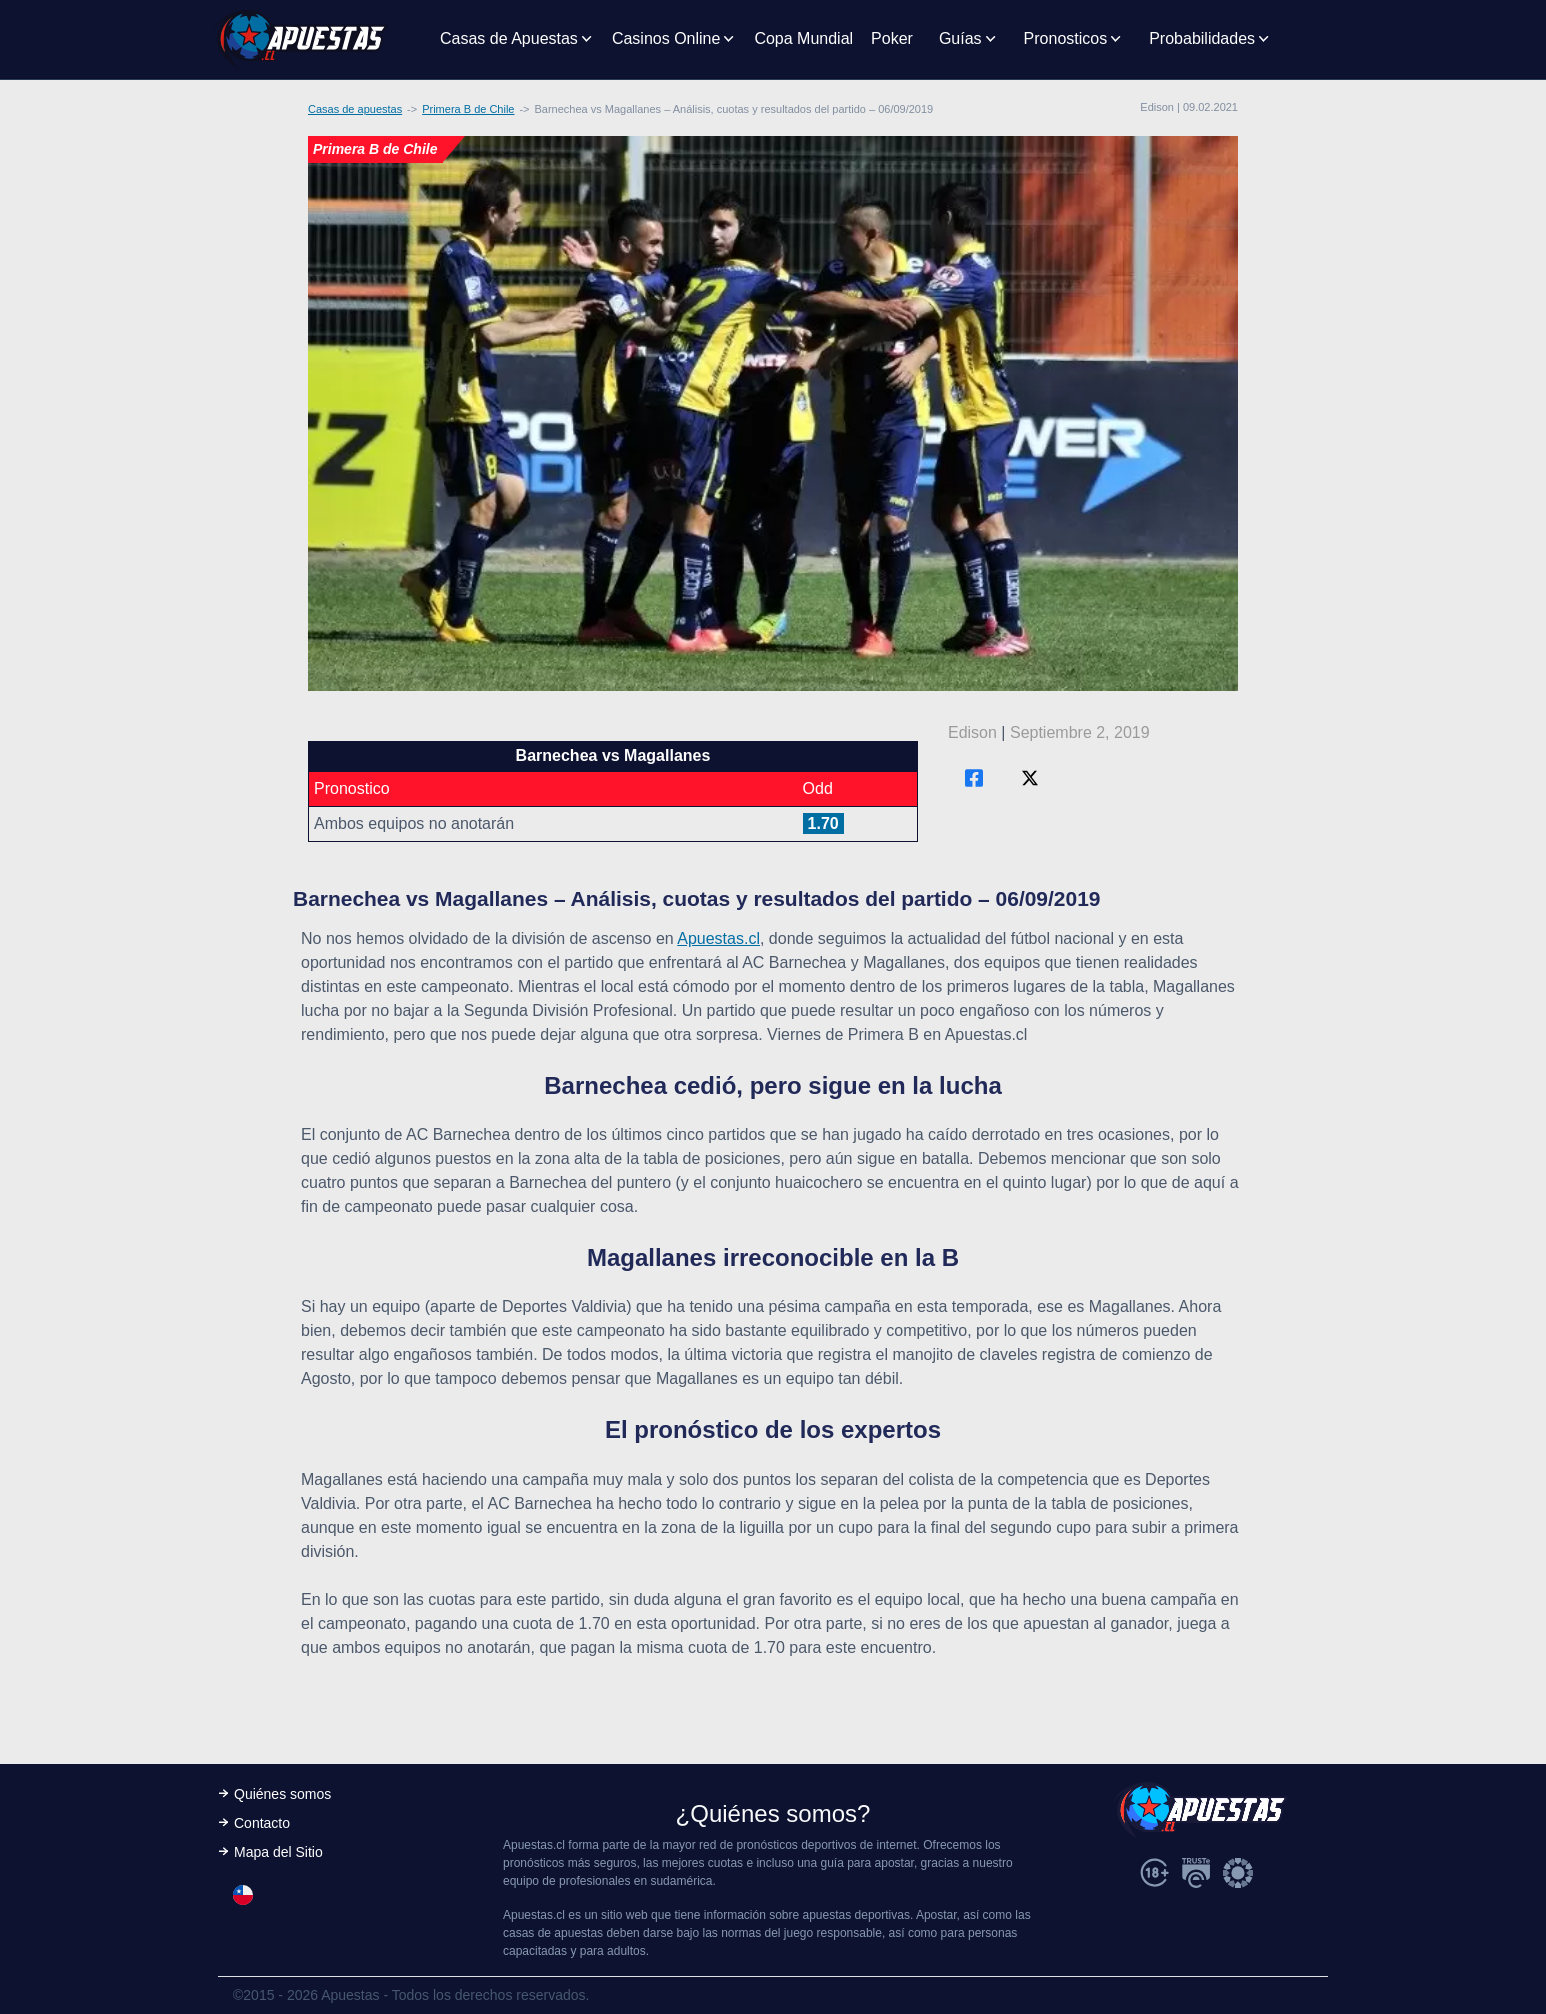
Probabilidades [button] (1202, 38)
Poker (892, 38)
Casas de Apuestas (509, 38)
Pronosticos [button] (1066, 38)
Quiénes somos (282, 1794)
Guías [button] (960, 38)
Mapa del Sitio (278, 1852)
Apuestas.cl (718, 938)
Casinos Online (666, 38)
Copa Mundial (803, 38)
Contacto (262, 1823)
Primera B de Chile (468, 109)
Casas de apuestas (355, 109)
